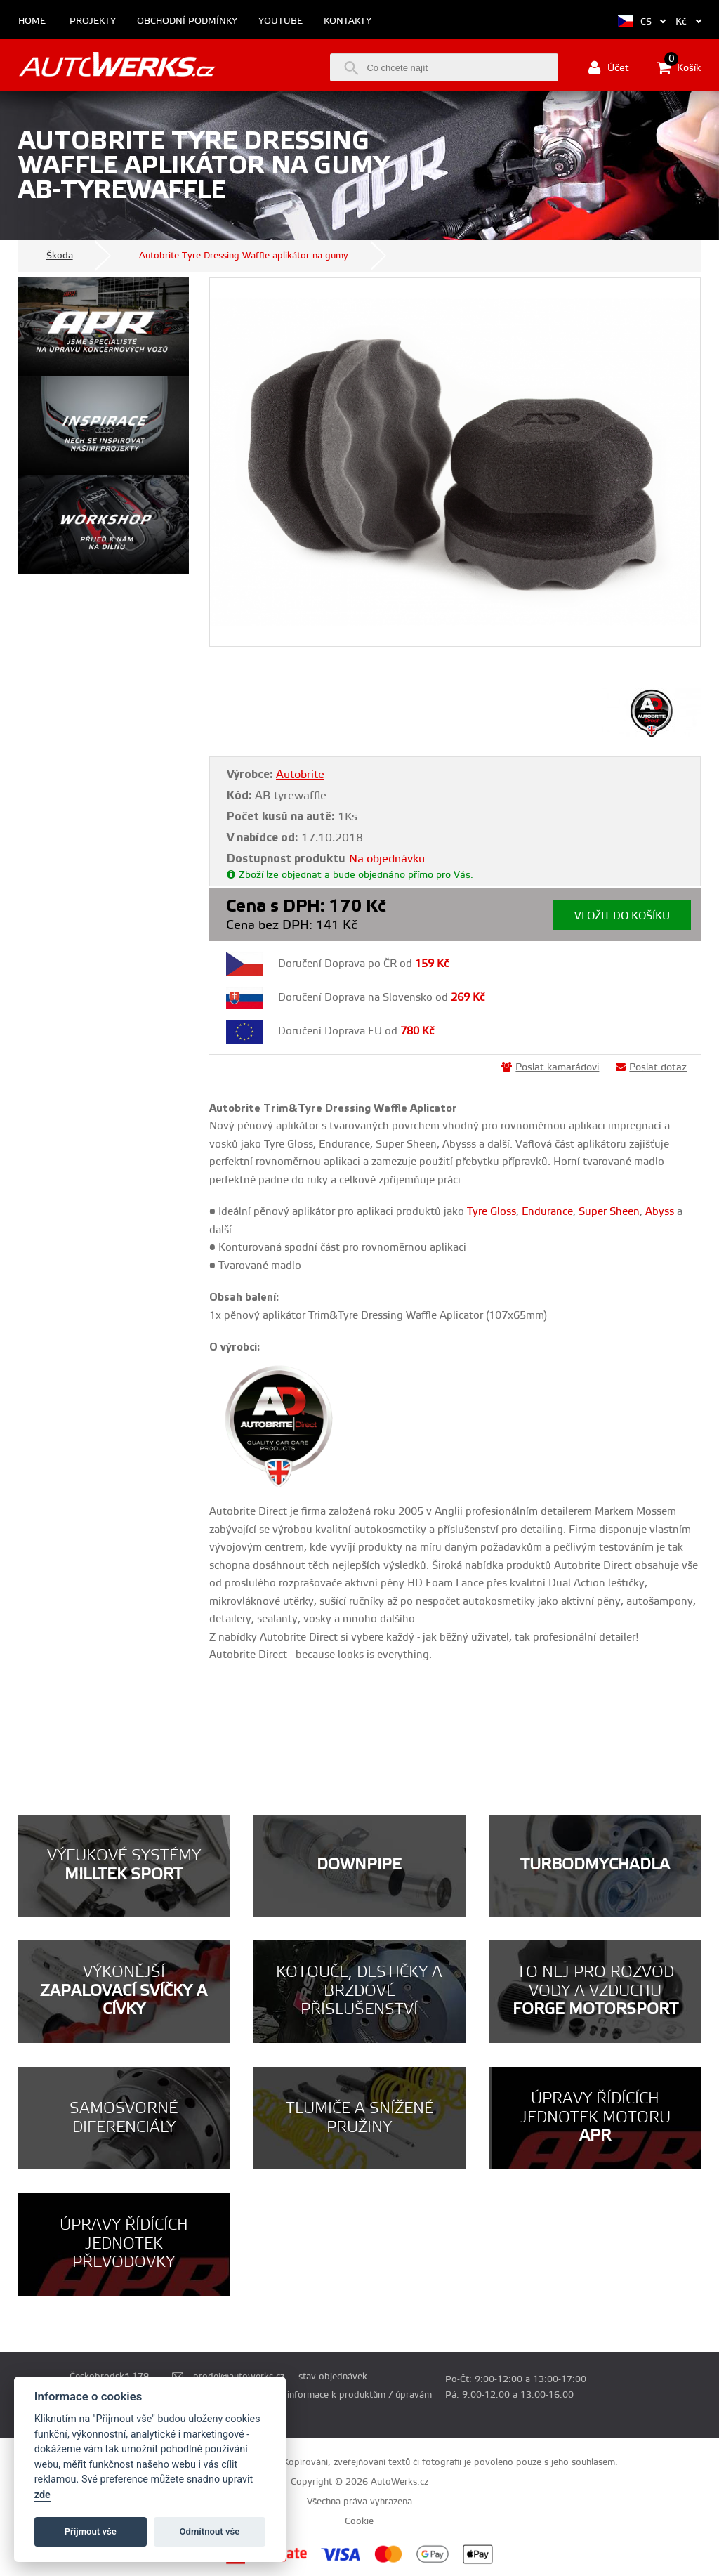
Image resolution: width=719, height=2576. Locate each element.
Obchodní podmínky (187, 21)
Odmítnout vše (210, 2531)
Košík (679, 67)
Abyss (659, 1211)
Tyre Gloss (491, 1211)
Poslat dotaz (651, 1067)
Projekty (93, 21)
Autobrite (300, 775)
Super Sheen (609, 1211)
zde (42, 2495)
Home (32, 21)
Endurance (547, 1211)
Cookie (359, 2521)
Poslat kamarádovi (550, 1067)
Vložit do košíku (622, 916)
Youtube (280, 21)
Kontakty (347, 21)
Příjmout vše (91, 2531)
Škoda (59, 255)
